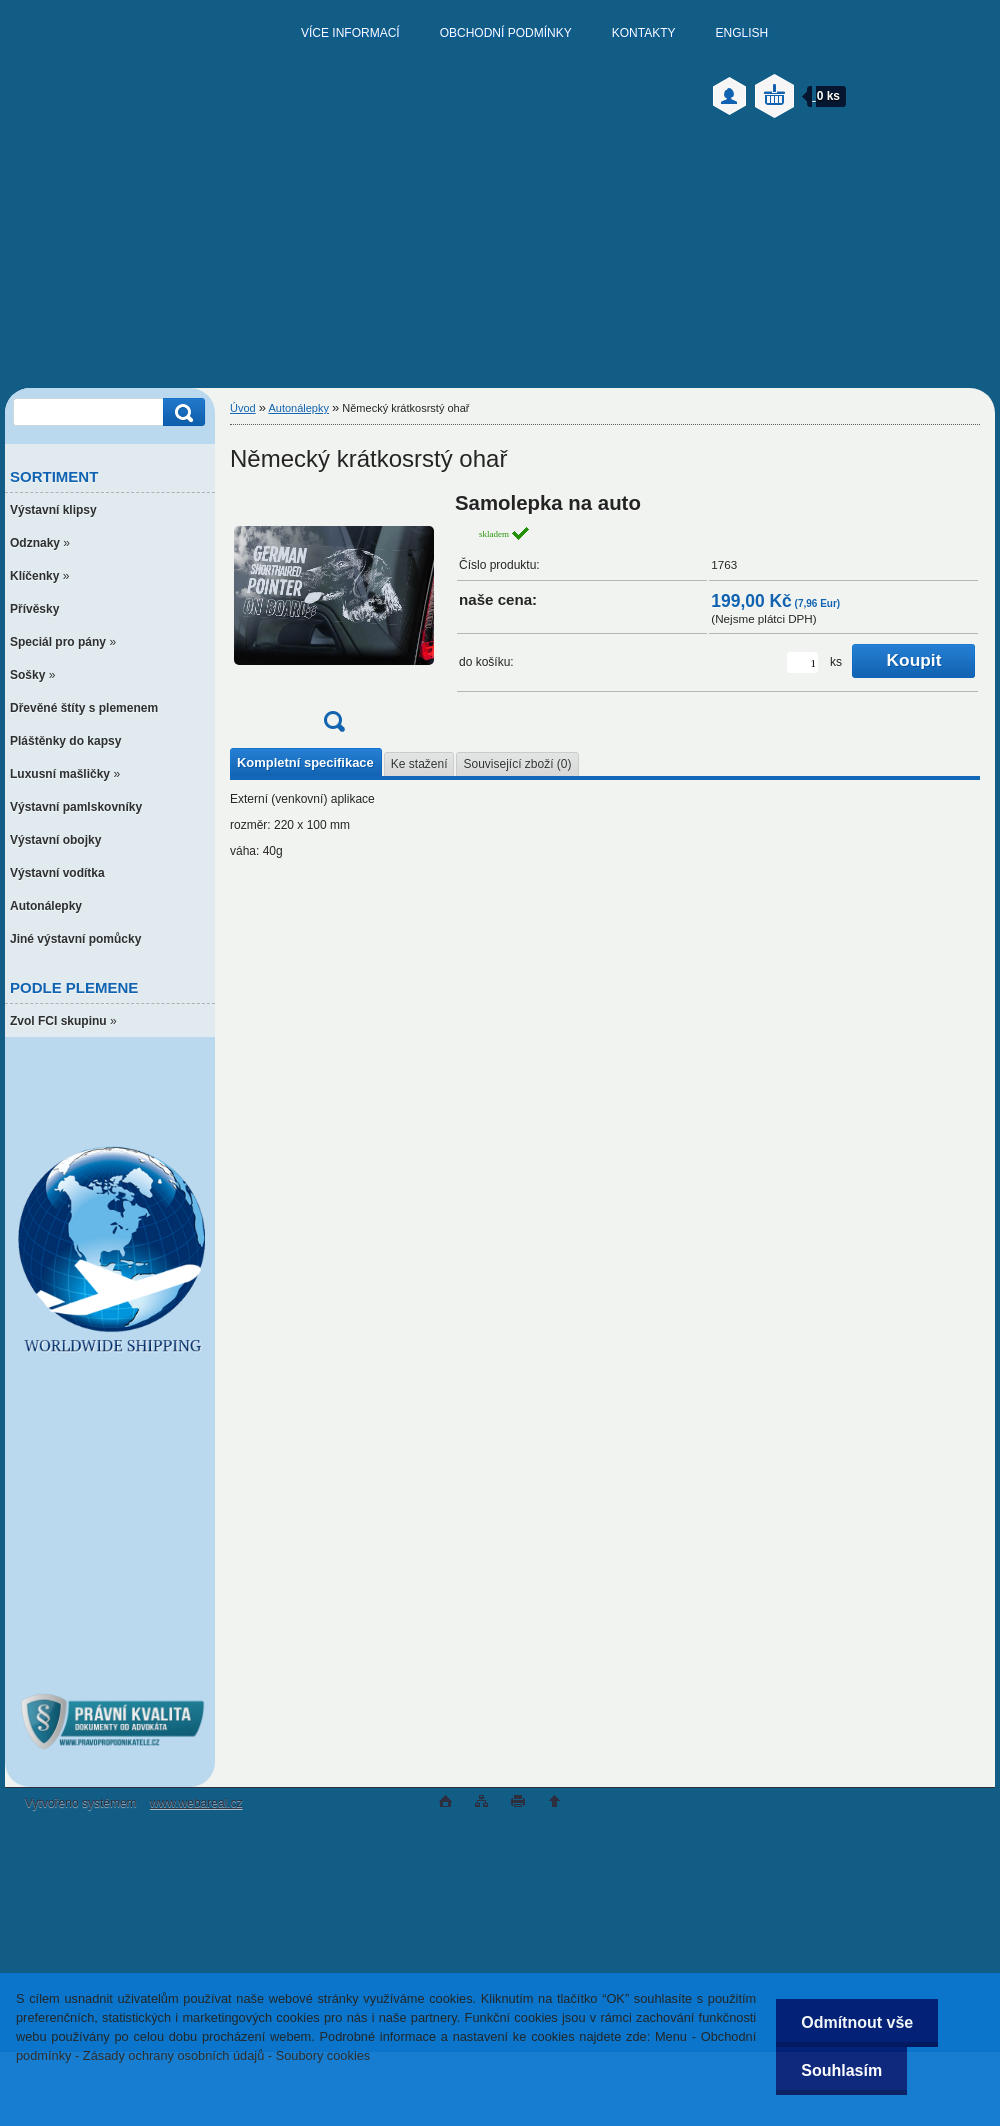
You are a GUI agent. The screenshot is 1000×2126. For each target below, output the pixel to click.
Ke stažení (419, 764)
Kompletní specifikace (305, 762)
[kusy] (802, 662)
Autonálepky (298, 408)
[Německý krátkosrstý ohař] (334, 618)
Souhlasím (841, 2070)
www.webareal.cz (196, 1803)
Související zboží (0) (517, 764)
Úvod (243, 408)
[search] (181, 412)
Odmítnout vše (857, 2022)
